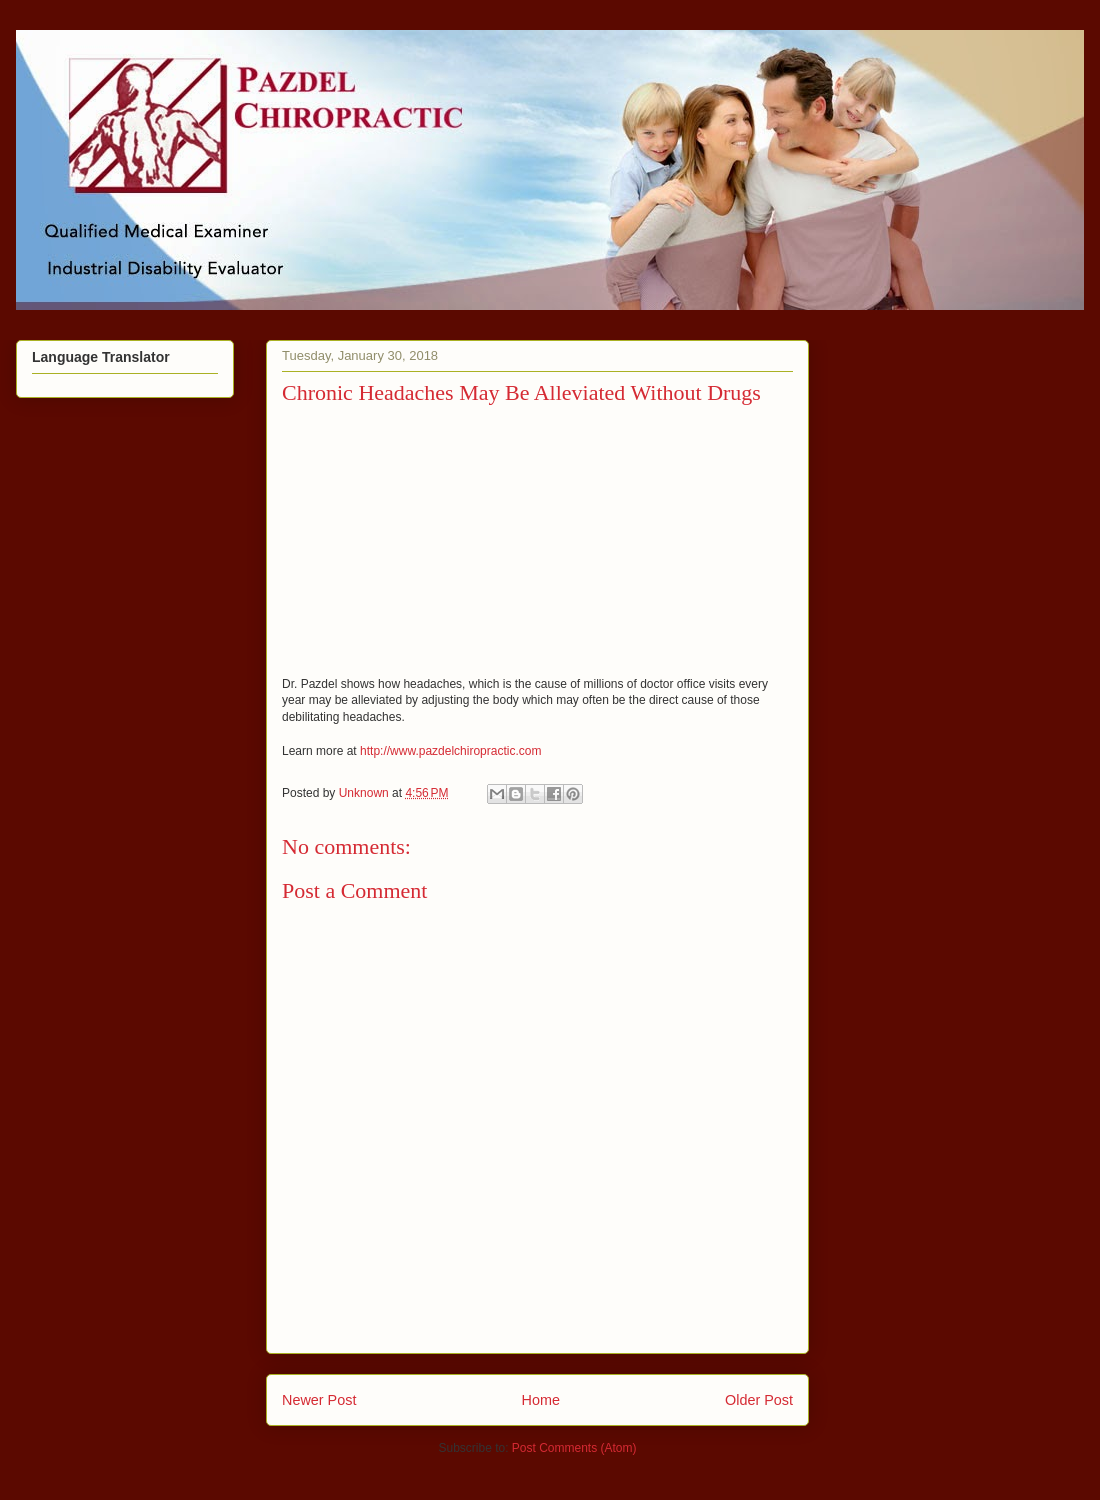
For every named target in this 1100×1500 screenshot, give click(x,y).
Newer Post (319, 1400)
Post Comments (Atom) (574, 1448)
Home (541, 1400)
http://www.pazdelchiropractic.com (450, 751)
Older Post (759, 1400)
